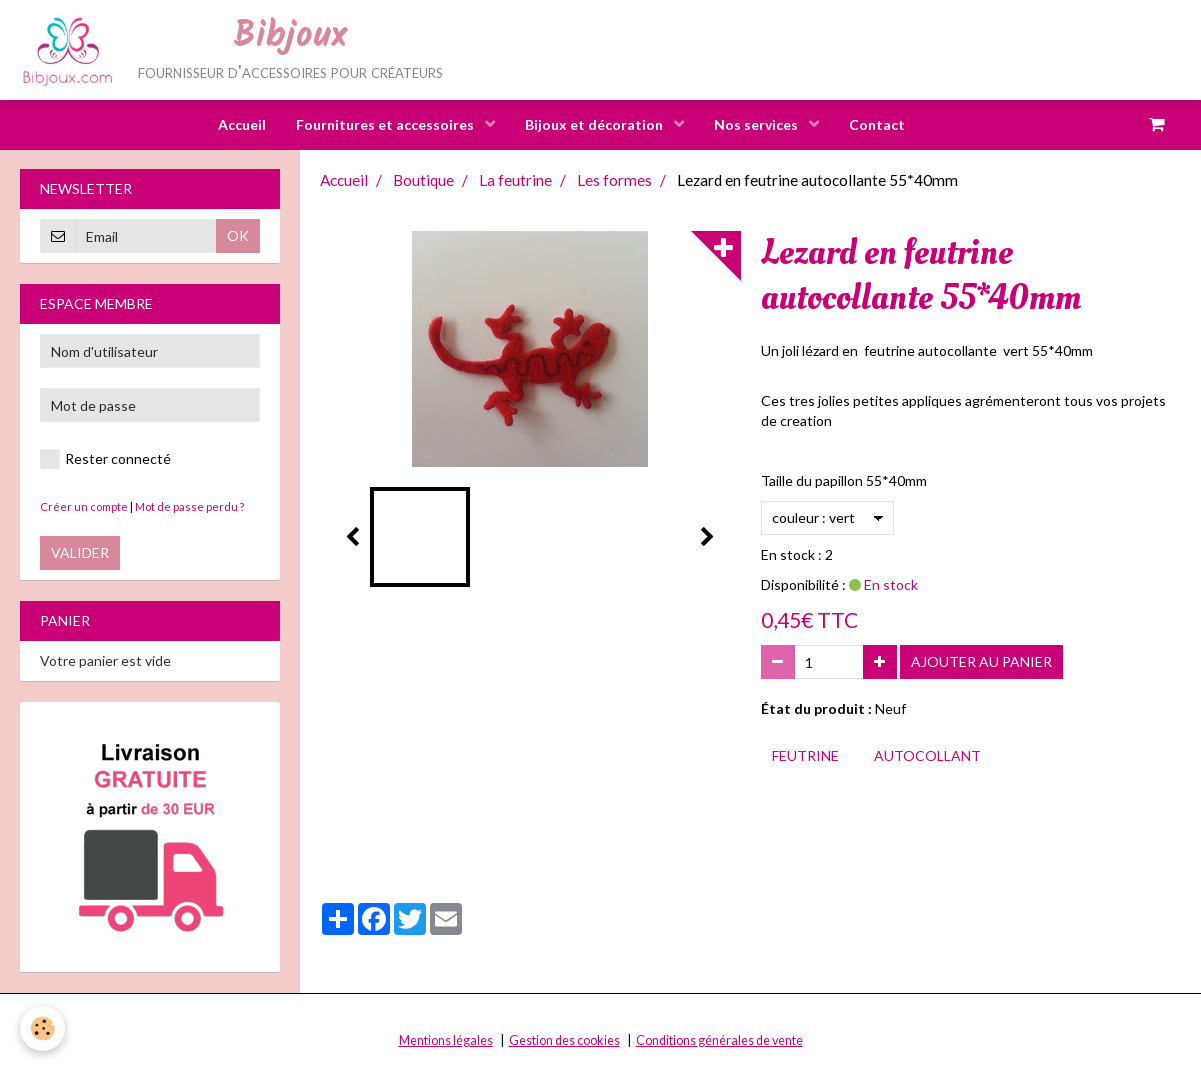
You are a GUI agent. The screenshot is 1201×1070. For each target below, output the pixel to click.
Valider (80, 553)
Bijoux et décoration (595, 124)
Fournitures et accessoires (386, 124)
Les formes (614, 181)
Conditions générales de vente (719, 1041)
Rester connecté (105, 460)
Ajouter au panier (981, 662)
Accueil (242, 124)
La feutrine (515, 181)
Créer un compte (84, 507)
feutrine (805, 756)
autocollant (927, 756)
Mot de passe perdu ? (189, 507)
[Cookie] (42, 1028)
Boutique (423, 181)
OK (238, 236)
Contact (877, 124)
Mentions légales (446, 1041)
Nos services (757, 124)
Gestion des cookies (564, 1041)
